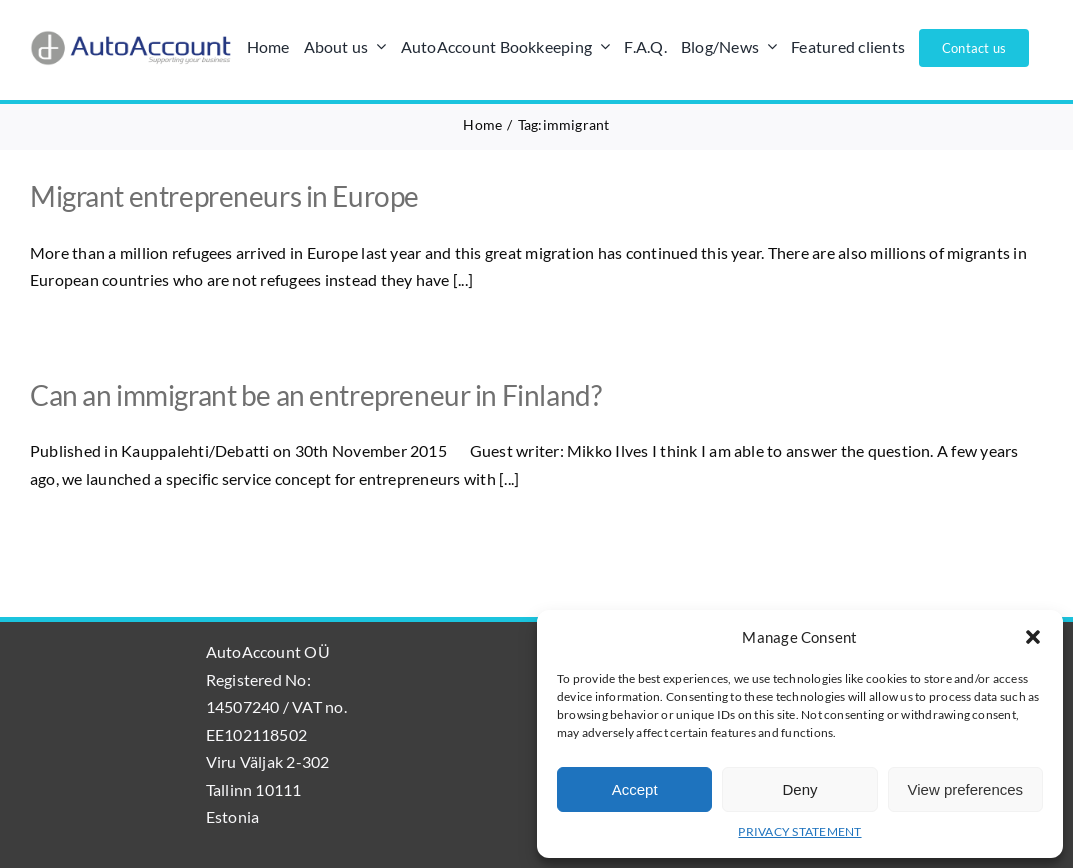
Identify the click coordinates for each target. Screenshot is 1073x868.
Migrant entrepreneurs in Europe (224, 196)
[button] (1033, 637)
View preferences (966, 789)
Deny (799, 789)
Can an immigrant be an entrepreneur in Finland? (315, 395)
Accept (635, 789)
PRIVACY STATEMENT (799, 831)
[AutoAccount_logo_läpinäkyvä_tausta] (131, 37)
